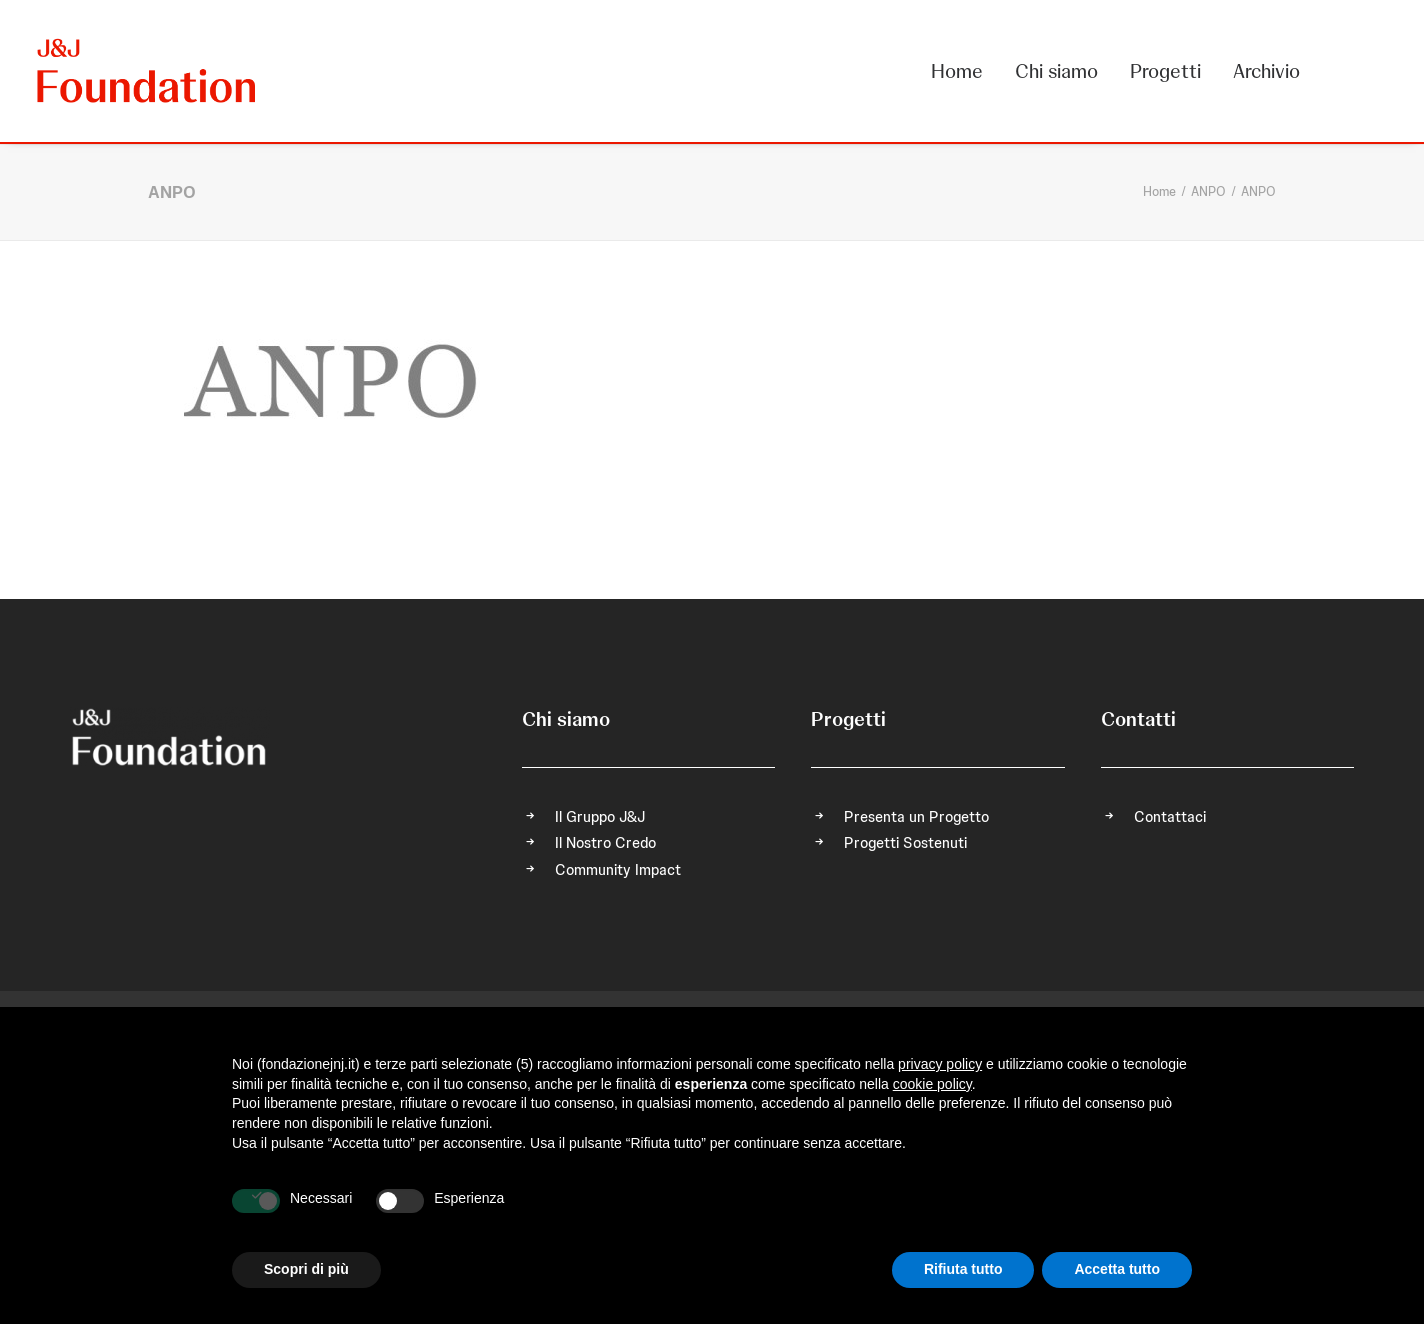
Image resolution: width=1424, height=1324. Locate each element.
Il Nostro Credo (605, 843)
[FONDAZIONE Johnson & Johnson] (147, 71)
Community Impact (618, 870)
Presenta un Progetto (916, 817)
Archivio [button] (1266, 71)
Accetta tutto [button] (1117, 1269)
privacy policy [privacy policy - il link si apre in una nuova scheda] (940, 1064)
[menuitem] (964, 71)
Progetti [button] (1165, 71)
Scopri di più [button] (306, 1269)
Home (957, 71)
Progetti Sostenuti (905, 843)
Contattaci (1170, 817)
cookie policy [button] (932, 1084)
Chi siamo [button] (1056, 71)
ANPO (1208, 191)
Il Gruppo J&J (600, 817)
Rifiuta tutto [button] (963, 1269)
